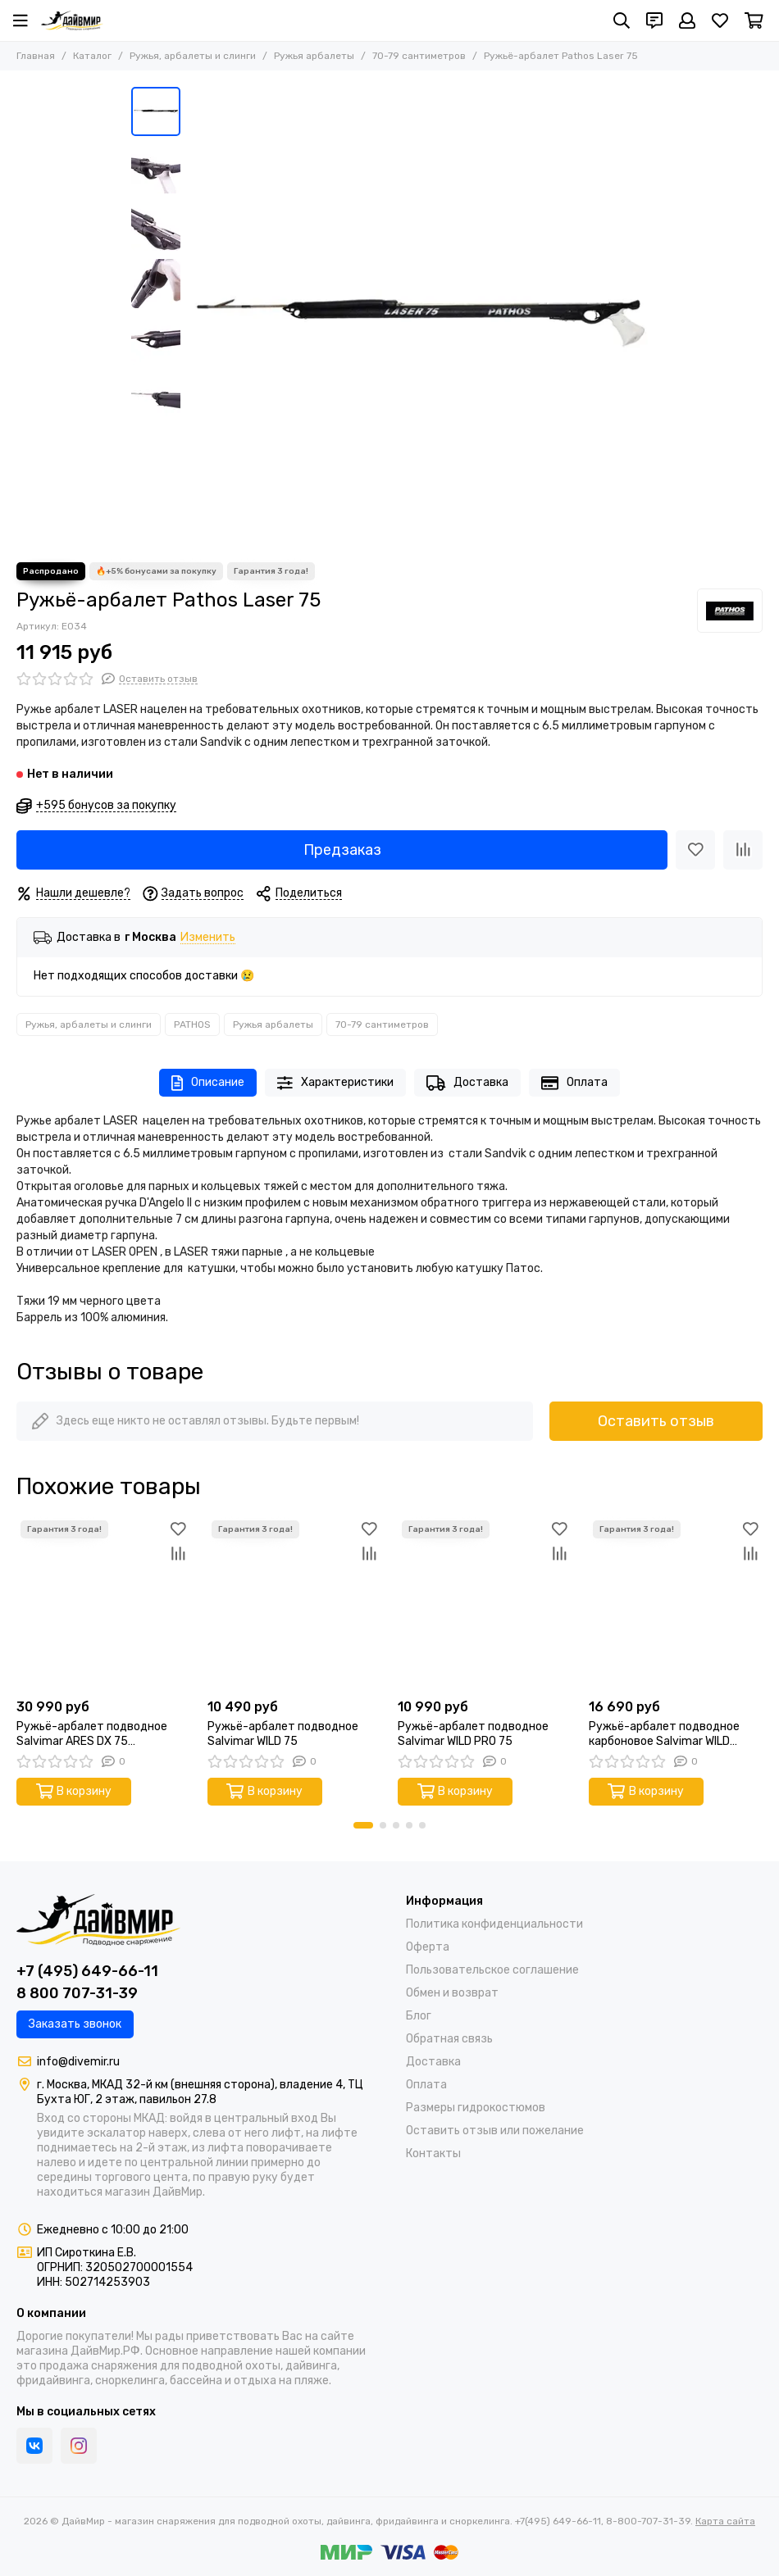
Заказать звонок (75, 2024)
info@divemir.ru (78, 2062)
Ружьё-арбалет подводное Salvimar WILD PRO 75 (473, 1734)
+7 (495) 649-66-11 (87, 1971)
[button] (363, 1825)
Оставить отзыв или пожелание (495, 2131)
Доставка (467, 1083)
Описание (207, 1083)
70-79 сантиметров (419, 55)
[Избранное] (720, 20)
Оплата (574, 1083)
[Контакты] (654, 20)
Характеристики (335, 1083)
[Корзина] (754, 20)
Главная (35, 55)
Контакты (433, 2153)
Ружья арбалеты (314, 55)
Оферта (427, 1947)
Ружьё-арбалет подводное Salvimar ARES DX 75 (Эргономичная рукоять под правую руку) (92, 1734)
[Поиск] (621, 20)
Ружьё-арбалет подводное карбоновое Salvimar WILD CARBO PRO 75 (664, 1734)
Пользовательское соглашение (492, 1970)
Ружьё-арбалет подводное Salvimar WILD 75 (282, 1734)
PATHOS (192, 1024)
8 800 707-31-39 (77, 1993)
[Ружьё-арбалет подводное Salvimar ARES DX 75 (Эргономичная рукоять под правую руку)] (103, 1603)
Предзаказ (342, 850)
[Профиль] (687, 20)
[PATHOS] (730, 610)
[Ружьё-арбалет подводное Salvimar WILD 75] (294, 1603)
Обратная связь (449, 2039)
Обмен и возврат (452, 1993)
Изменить (207, 938)
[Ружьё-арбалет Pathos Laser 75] (418, 316)
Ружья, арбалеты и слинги (193, 55)
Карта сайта (725, 2521)
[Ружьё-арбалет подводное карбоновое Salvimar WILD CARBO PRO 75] (676, 1603)
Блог (418, 2016)
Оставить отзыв (656, 1421)
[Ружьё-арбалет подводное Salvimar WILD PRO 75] (485, 1603)
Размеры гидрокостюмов (475, 2108)
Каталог (92, 55)
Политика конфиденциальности (494, 1924)
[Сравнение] (743, 850)
